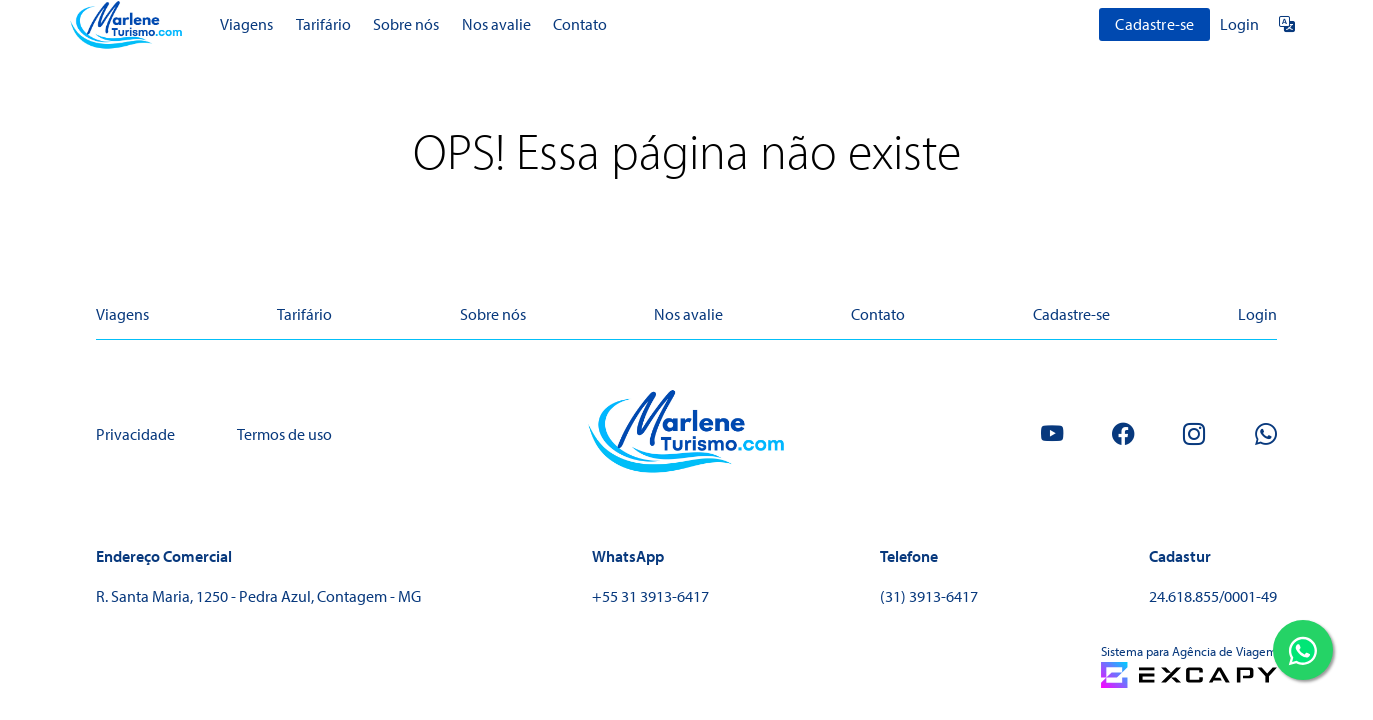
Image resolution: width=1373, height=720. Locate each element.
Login (1239, 24)
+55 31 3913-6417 (650, 596)
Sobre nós (406, 24)
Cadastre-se (1154, 24)
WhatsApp (628, 556)
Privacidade (135, 434)
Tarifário (323, 24)
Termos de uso (284, 434)
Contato (580, 24)
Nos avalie (496, 24)
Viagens (246, 24)
